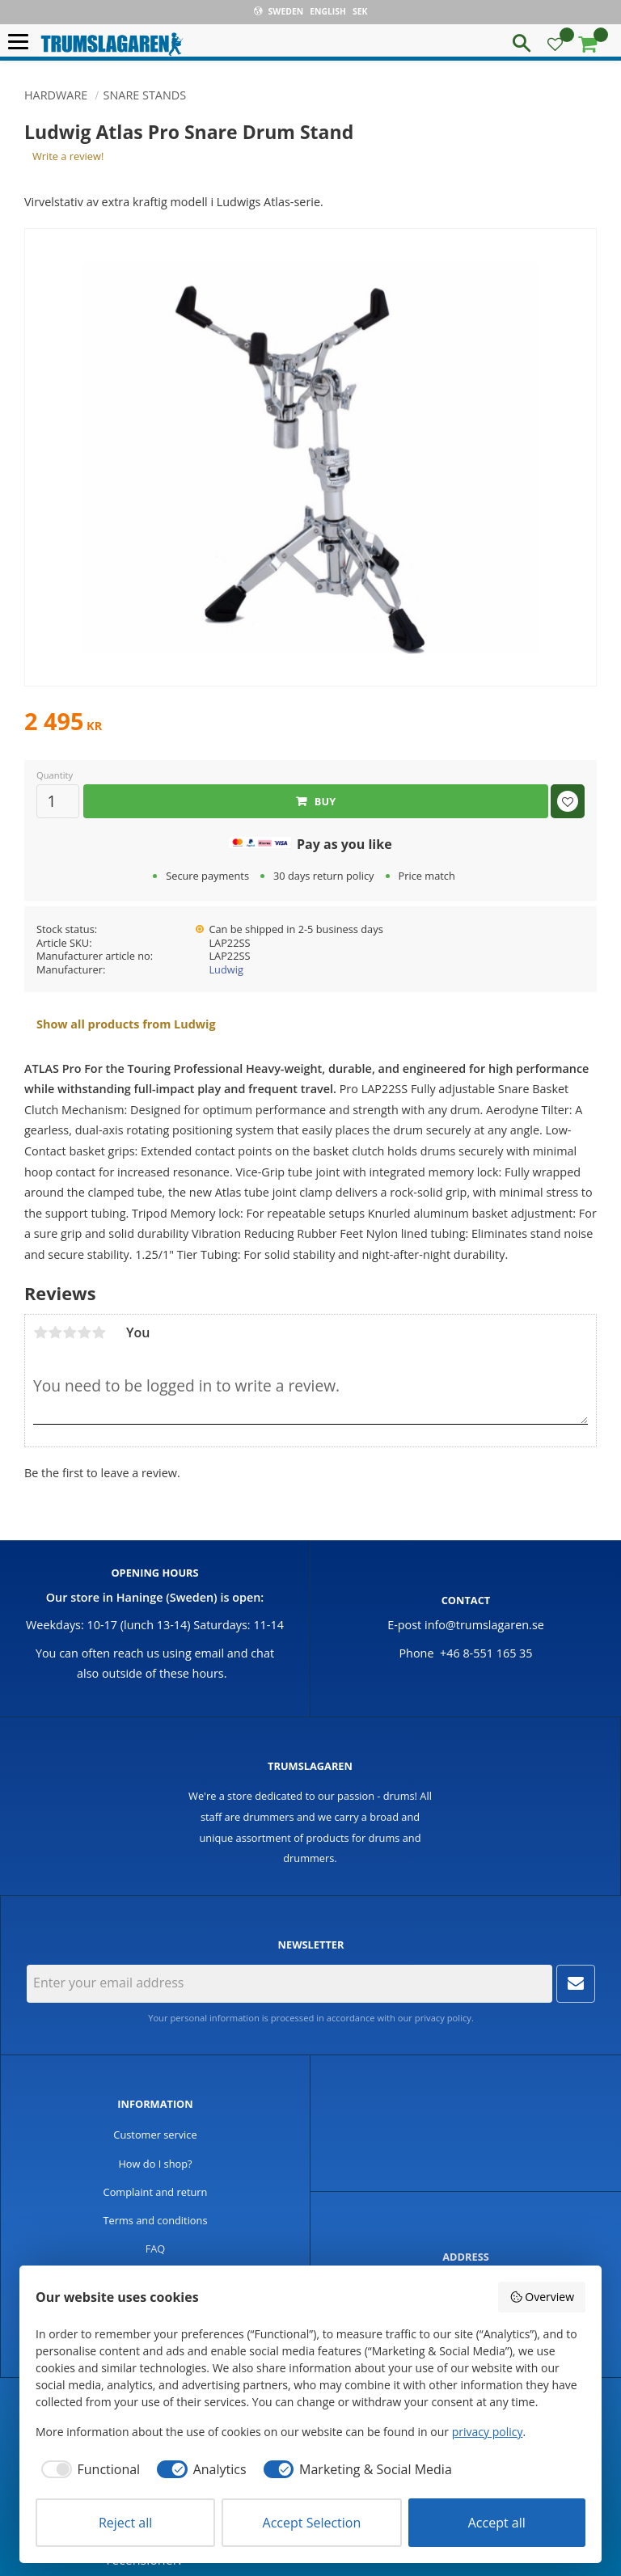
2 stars (55, 1332)
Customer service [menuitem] (154, 2134)
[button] (22, 42)
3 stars (69, 1332)
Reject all (125, 2523)
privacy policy (443, 2018)
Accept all (497, 2523)
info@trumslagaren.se (484, 1624)
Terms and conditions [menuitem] (155, 2220)
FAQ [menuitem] (156, 2248)
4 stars (84, 1332)
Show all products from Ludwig (126, 1024)
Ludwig (226, 969)
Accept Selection (312, 2523)
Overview (541, 2296)
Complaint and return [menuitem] (156, 2192)
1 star (40, 1332)
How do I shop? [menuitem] (155, 2163)
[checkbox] (88, 2469)
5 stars (98, 1332)
